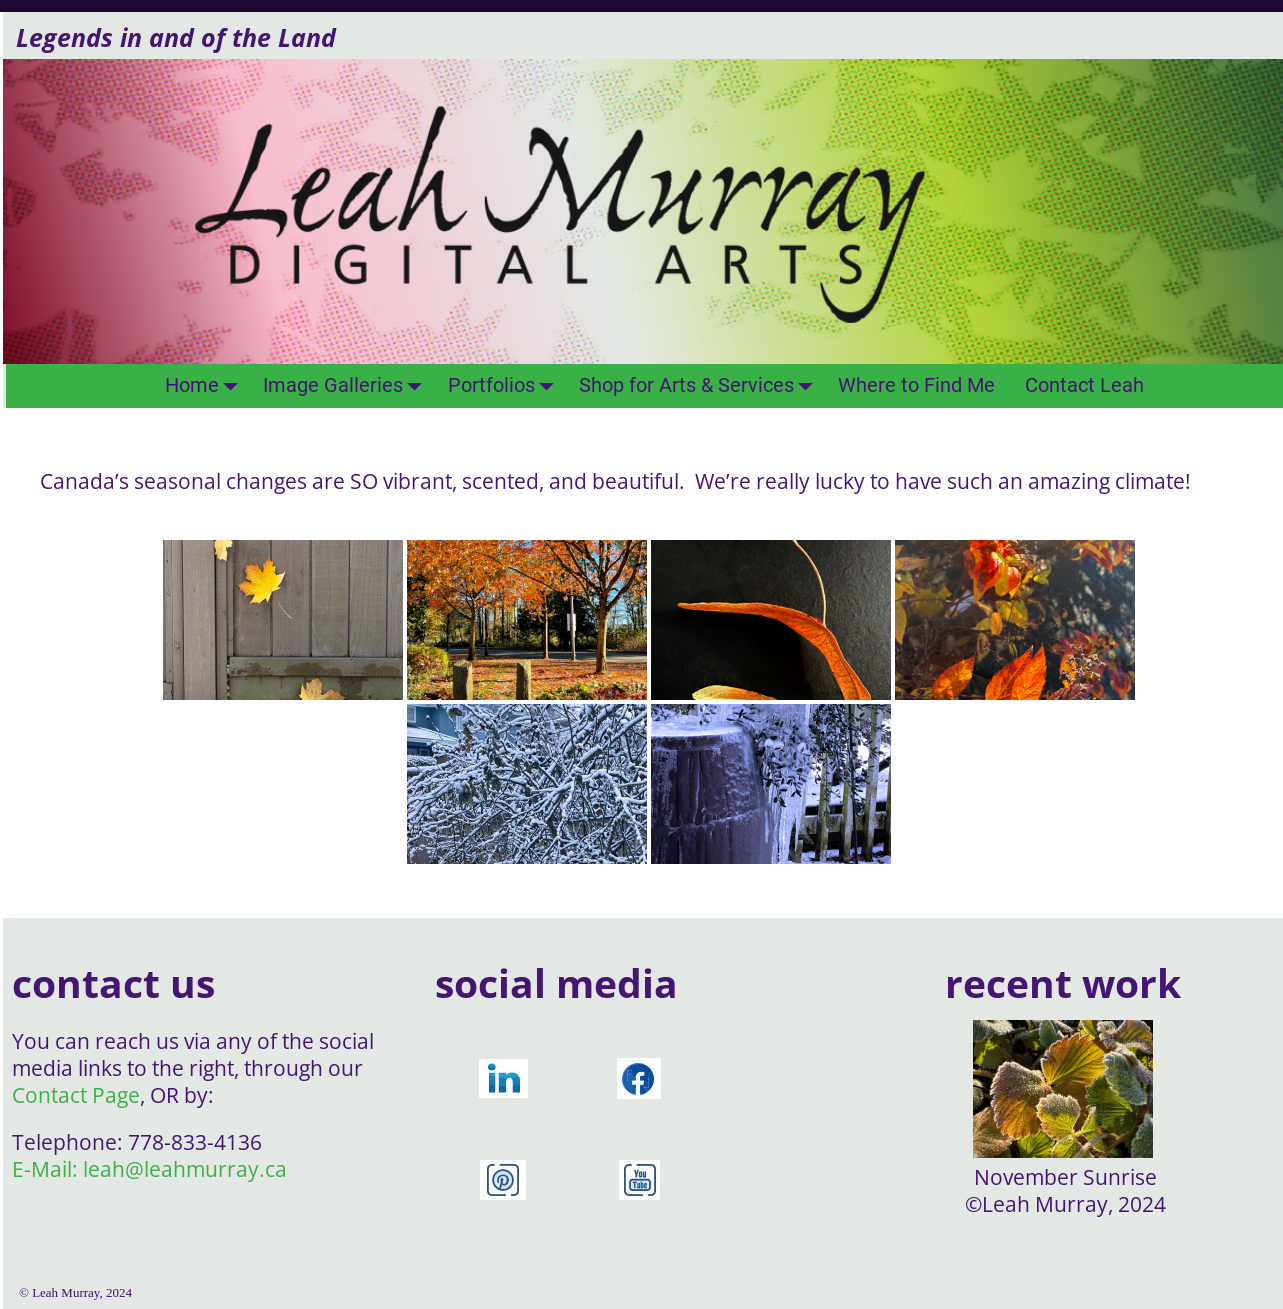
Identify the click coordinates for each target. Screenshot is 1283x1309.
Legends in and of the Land (176, 37)
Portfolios (506, 385)
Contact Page (76, 1095)
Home (207, 385)
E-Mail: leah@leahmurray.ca (149, 1169)
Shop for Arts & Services (701, 385)
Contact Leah (1084, 385)
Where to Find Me (916, 385)
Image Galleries (348, 385)
